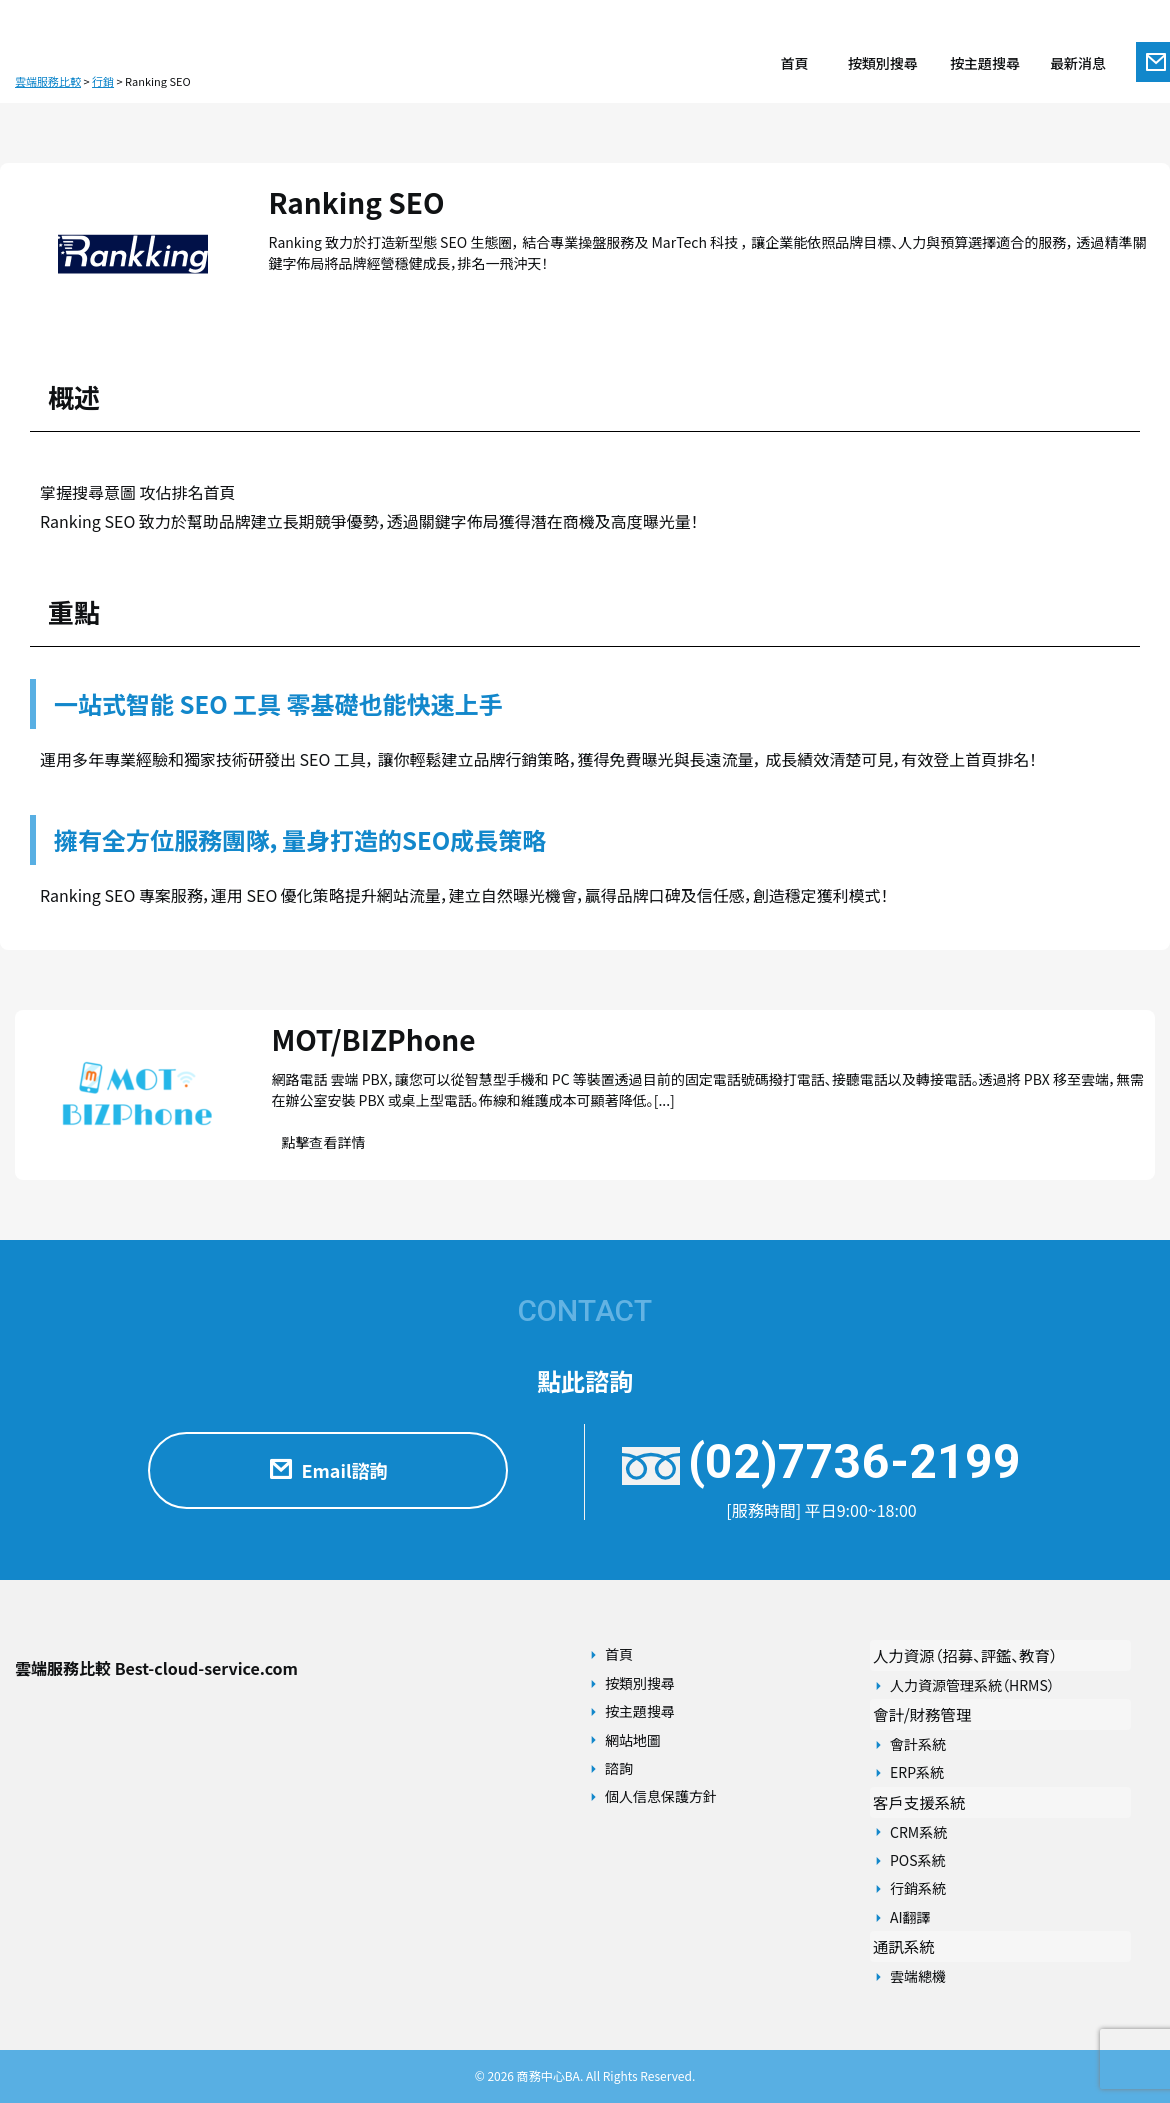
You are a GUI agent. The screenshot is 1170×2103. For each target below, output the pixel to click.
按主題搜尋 (640, 1711)
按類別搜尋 (640, 1683)
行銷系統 (918, 1888)
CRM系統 (918, 1832)
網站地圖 (633, 1740)
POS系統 (918, 1860)
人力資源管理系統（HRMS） (972, 1685)
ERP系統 (917, 1772)
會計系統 (918, 1744)
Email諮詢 (327, 1470)
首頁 (619, 1654)
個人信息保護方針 (661, 1796)
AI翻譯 (910, 1917)
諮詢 (619, 1768)
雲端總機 (918, 1976)
